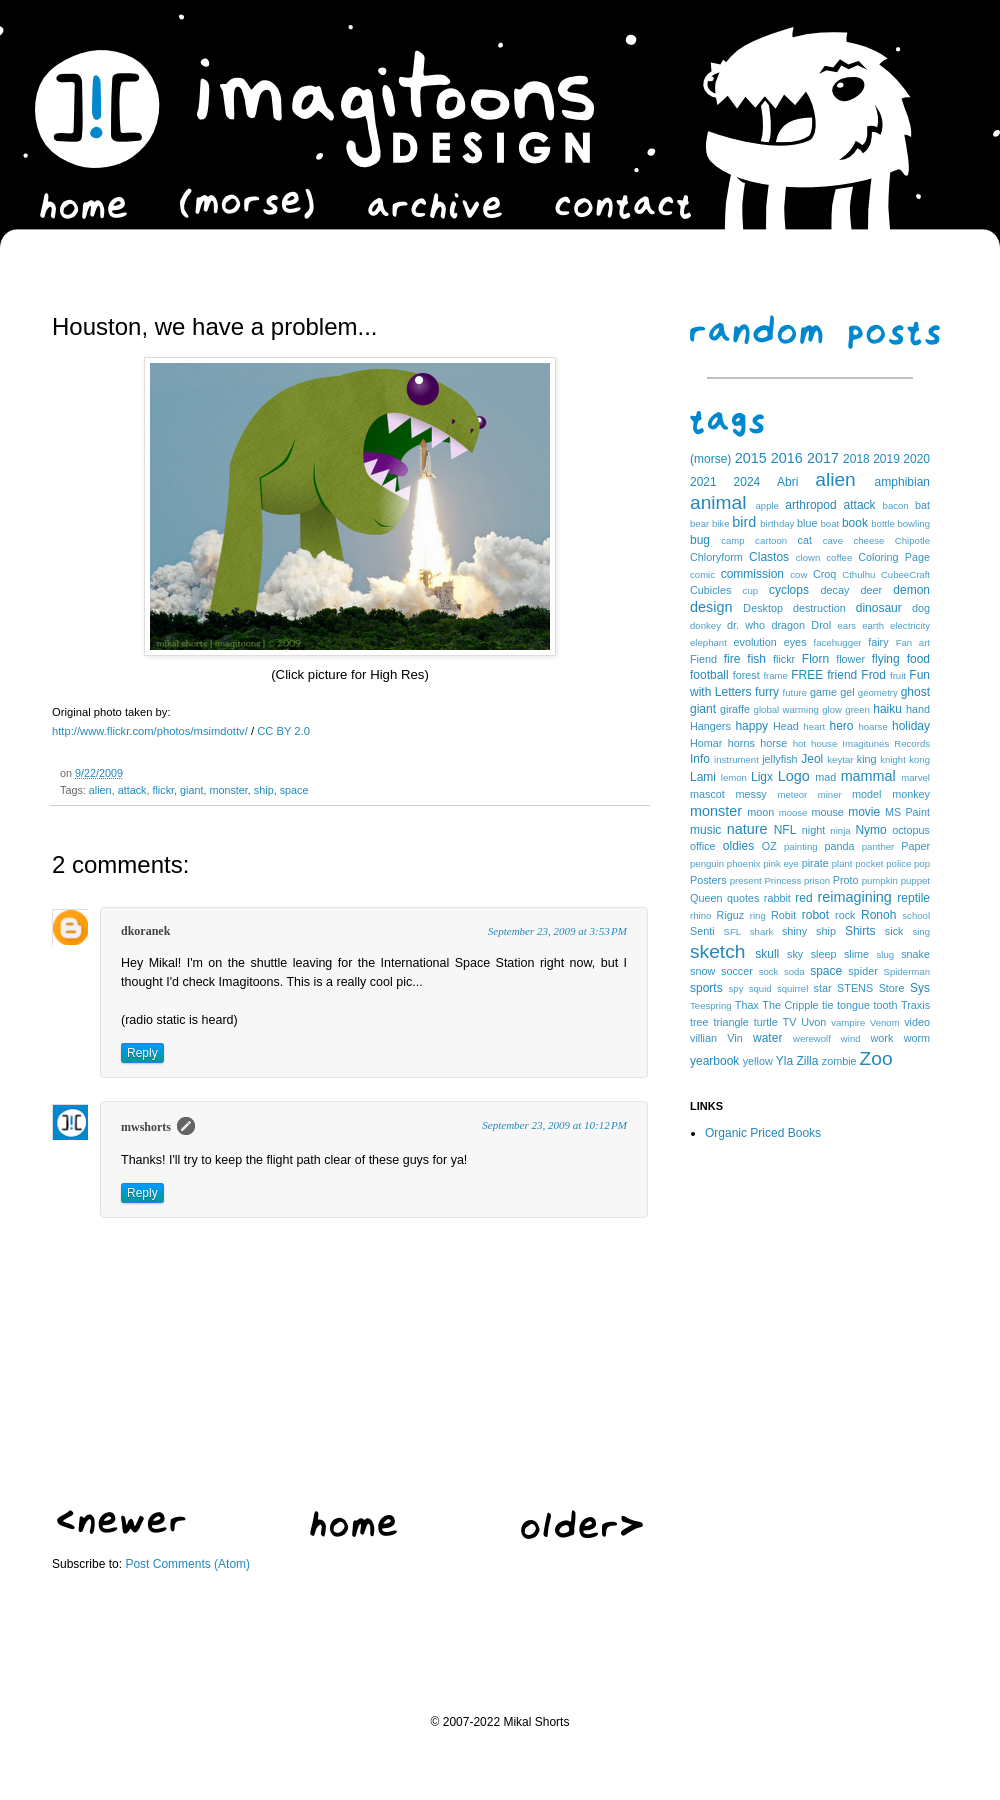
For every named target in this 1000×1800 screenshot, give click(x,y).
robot (815, 915)
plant (842, 863)
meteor (792, 794)
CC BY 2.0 (283, 731)
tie (827, 1005)
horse (773, 743)
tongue (853, 1005)
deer (872, 590)
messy (751, 794)
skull (767, 954)
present (746, 880)
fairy (878, 642)
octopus (911, 830)
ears (846, 625)
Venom (885, 1022)
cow (798, 574)
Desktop (763, 608)
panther (878, 846)
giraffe (735, 709)
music (705, 830)
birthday (777, 523)
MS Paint (907, 812)
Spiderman (907, 971)
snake (915, 954)
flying (886, 659)
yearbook (714, 1061)
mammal (868, 776)
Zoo (876, 1058)
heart (814, 726)
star (823, 988)
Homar (706, 743)
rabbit (777, 898)
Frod (873, 675)
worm (917, 1038)
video (917, 1022)
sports (706, 988)
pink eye (781, 863)
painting (801, 846)
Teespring (711, 1005)
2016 (787, 458)
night (813, 830)
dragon (788, 625)
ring (758, 915)
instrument (736, 759)
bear (699, 523)
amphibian (902, 482)
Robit (783, 915)
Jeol (812, 759)
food (918, 659)
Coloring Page (894, 557)
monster (228, 790)
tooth (886, 1005)
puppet (915, 880)
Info (700, 759)
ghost (915, 692)
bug (700, 540)
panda (840, 846)
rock (845, 915)
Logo (794, 776)
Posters (708, 880)
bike (721, 523)
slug (886, 954)
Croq (824, 574)
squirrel (792, 988)
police (898, 863)
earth (873, 625)
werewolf (812, 1038)
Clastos (769, 557)
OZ (769, 846)
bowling (913, 523)
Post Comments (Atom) (187, 1564)
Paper (915, 846)
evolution (754, 642)
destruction (819, 608)
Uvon (813, 1022)
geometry (878, 692)
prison (817, 880)
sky (795, 954)
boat (830, 523)
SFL (733, 931)
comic (702, 574)
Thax (747, 1005)
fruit (898, 675)
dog (921, 608)
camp (732, 540)
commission (752, 574)
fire (732, 659)
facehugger (838, 642)
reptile (913, 898)
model (866, 794)
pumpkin (880, 880)
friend (842, 675)
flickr (163, 790)
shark (761, 931)
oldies (738, 846)
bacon (896, 505)
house (824, 743)
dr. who (746, 625)
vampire (848, 1022)
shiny (794, 931)
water (767, 1038)
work (882, 1038)
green (857, 709)
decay (834, 590)
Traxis (915, 1005)
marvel (915, 777)
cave (833, 540)
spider (862, 971)
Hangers (710, 726)
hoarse (872, 726)
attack (132, 790)
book (855, 523)
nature (747, 829)
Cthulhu (858, 574)
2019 (886, 459)
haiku (887, 709)
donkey (705, 625)
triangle (730, 1022)
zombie (839, 1061)
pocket (869, 863)
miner (830, 794)
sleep (824, 954)
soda (794, 971)
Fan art (913, 642)
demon (911, 590)
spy (736, 988)
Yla (784, 1061)
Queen (706, 898)
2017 (823, 458)
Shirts (860, 931)
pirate (815, 863)
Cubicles (710, 590)
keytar (840, 759)
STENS (855, 988)
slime (856, 954)
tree (699, 1022)
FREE (807, 675)
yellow (758, 1061)
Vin (734, 1038)
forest (746, 675)
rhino (700, 915)
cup (750, 590)
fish (756, 659)
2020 (916, 459)
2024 (747, 482)
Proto (846, 880)
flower (850, 659)
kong (919, 759)
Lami (703, 777)
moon (760, 812)
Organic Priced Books (763, 1133)
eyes (795, 642)
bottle (882, 523)
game (823, 692)
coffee (839, 557)
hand (918, 709)
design (711, 607)
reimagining (854, 897)
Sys (920, 988)
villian (703, 1038)
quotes (743, 898)
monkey (911, 794)
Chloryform (716, 557)
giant (191, 790)
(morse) (710, 459)
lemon (734, 777)
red (803, 898)
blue (807, 523)
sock (769, 971)
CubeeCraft (905, 574)
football (709, 675)
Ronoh (878, 915)
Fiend (703, 659)
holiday (911, 726)
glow (832, 709)
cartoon (771, 540)
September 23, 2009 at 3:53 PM (557, 931)
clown (808, 557)
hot (799, 743)
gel (847, 692)
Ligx (762, 777)
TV (790, 1022)
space (294, 790)
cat (805, 540)
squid (760, 988)
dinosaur (879, 608)
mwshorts (146, 1127)
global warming (786, 709)
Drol (821, 625)
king (867, 759)
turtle (766, 1022)
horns (741, 743)
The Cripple (790, 1005)
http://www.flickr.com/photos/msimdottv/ (150, 731)
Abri (787, 482)
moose (793, 812)
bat (922, 505)
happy (751, 726)
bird (744, 522)
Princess (782, 880)
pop (922, 863)
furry (767, 692)
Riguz (731, 915)
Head (786, 726)
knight (893, 759)
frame (775, 675)
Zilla (807, 1061)
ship (264, 790)
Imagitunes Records (886, 743)
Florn (815, 659)
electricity (910, 625)
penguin (707, 863)
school (916, 915)
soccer (737, 971)
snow (702, 971)
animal (718, 502)
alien (100, 790)
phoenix (744, 863)
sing (921, 931)
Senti (702, 931)
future (795, 692)
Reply (142, 1053)
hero (841, 726)
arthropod (810, 505)
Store (892, 988)
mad (825, 777)
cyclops (789, 590)
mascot (707, 794)
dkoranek (145, 931)
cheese (868, 540)
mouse (827, 812)
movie (864, 812)
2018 (856, 459)
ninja (840, 830)
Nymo (870, 830)
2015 (751, 458)
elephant (708, 642)
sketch (717, 951)
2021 (703, 482)
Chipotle (912, 540)
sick (894, 931)
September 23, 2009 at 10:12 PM (554, 1125)
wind (851, 1038)
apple (766, 505)
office (703, 846)
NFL (785, 830)
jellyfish (779, 759)
